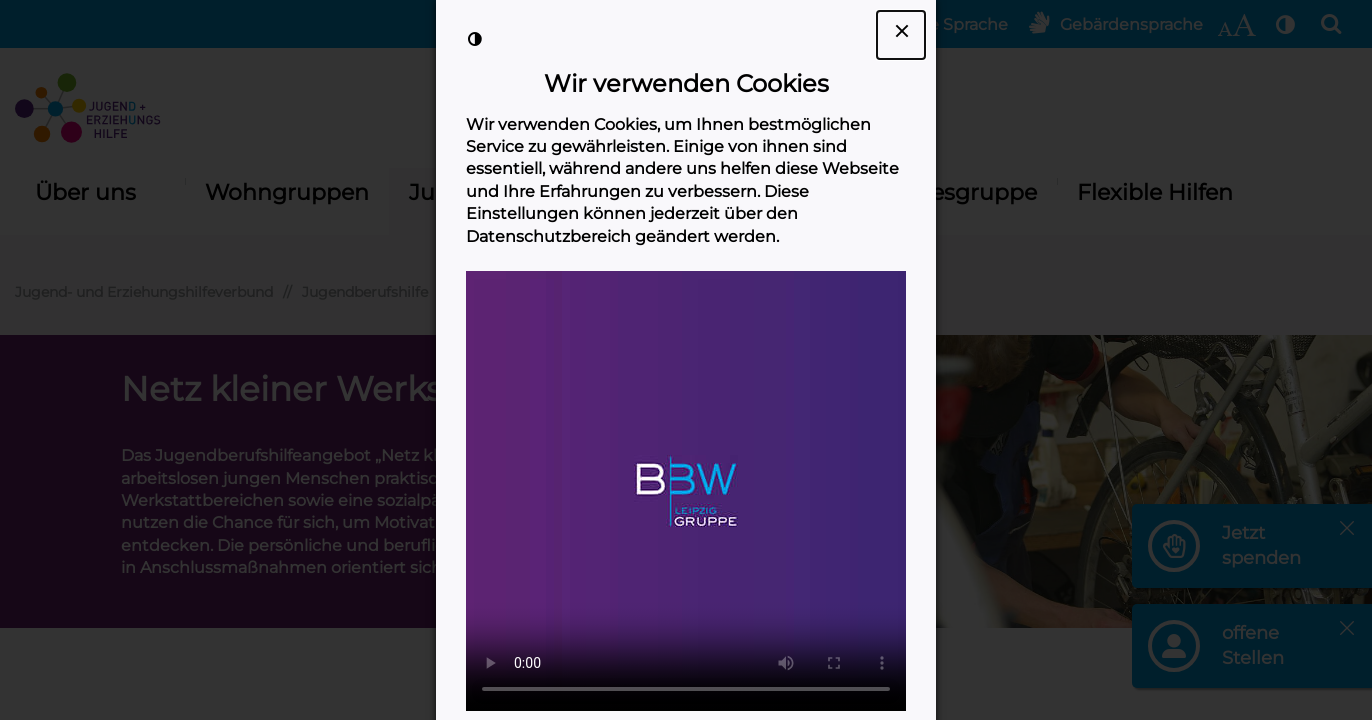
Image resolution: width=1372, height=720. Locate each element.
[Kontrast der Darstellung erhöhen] (475, 39)
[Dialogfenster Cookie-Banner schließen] (901, 35)
